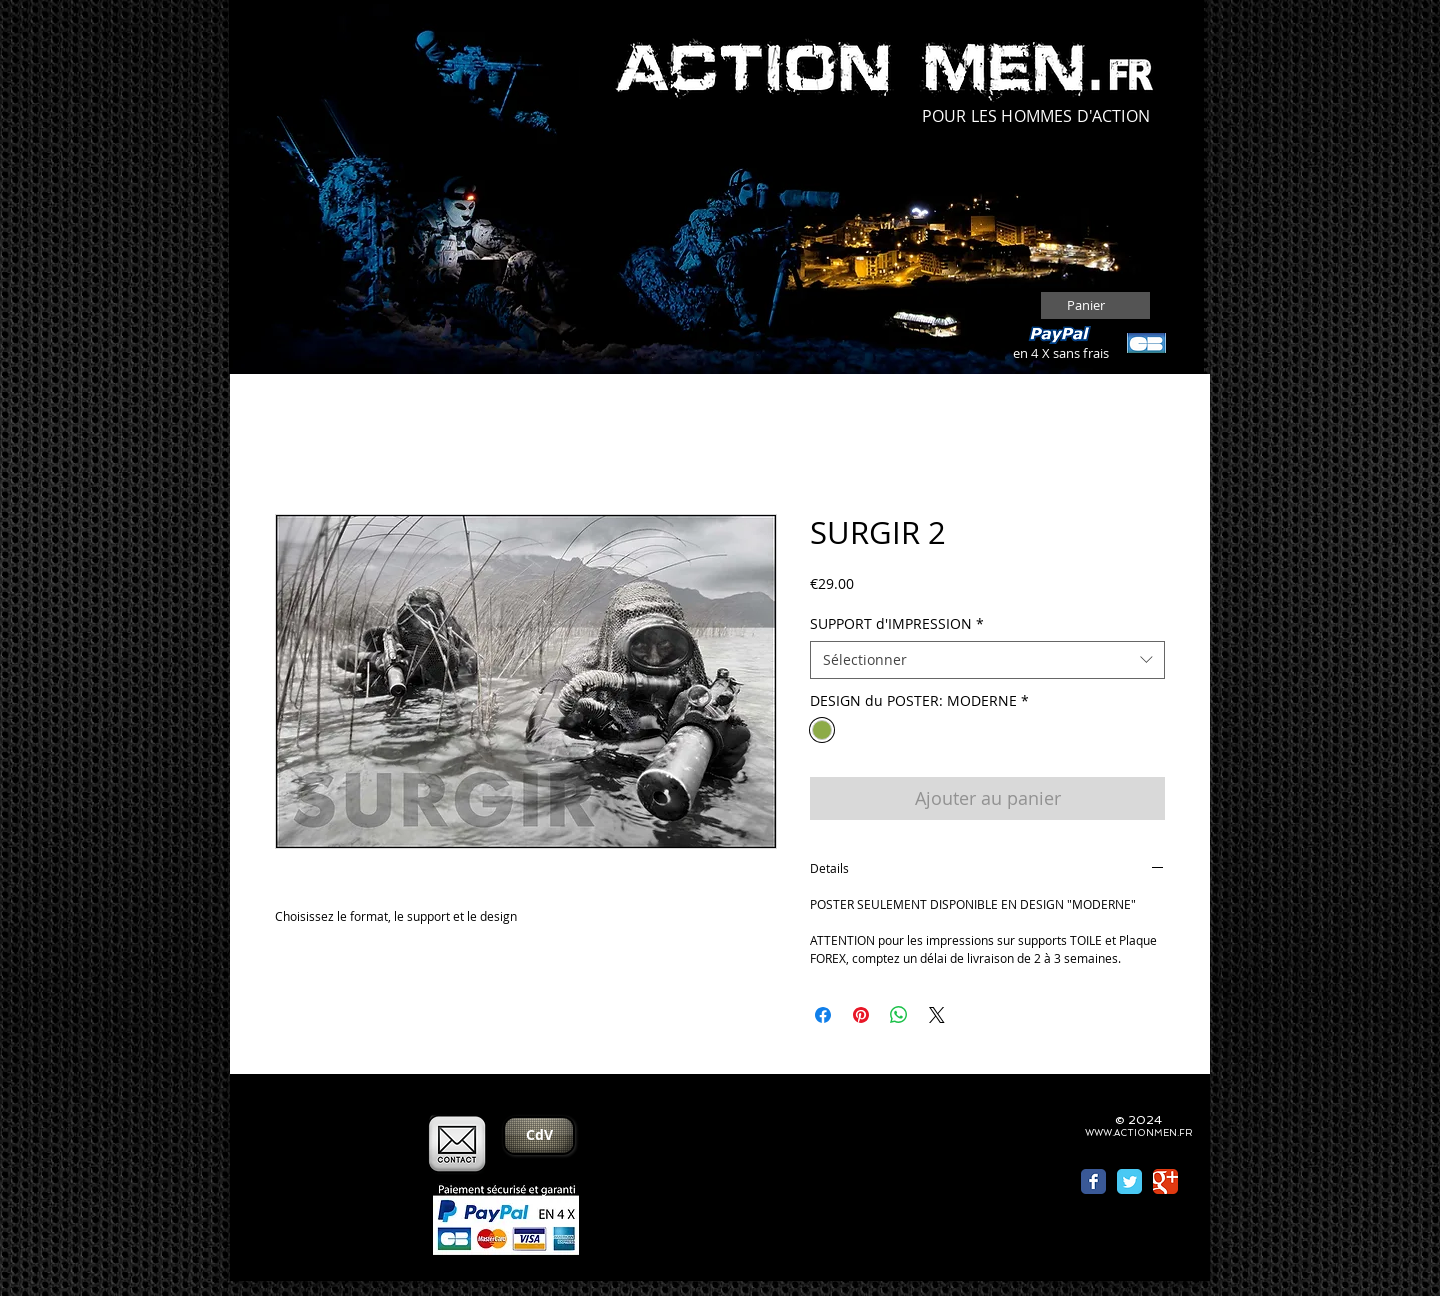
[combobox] (987, 660)
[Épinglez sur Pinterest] (861, 1015)
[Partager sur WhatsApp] (899, 1015)
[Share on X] (937, 1015)
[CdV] (539, 1135)
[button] (1097, 305)
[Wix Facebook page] (1093, 1181)
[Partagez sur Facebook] (823, 1015)
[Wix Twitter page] (1129, 1181)
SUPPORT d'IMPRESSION (897, 623)
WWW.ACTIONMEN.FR (1138, 1133)
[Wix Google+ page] (1165, 1181)
